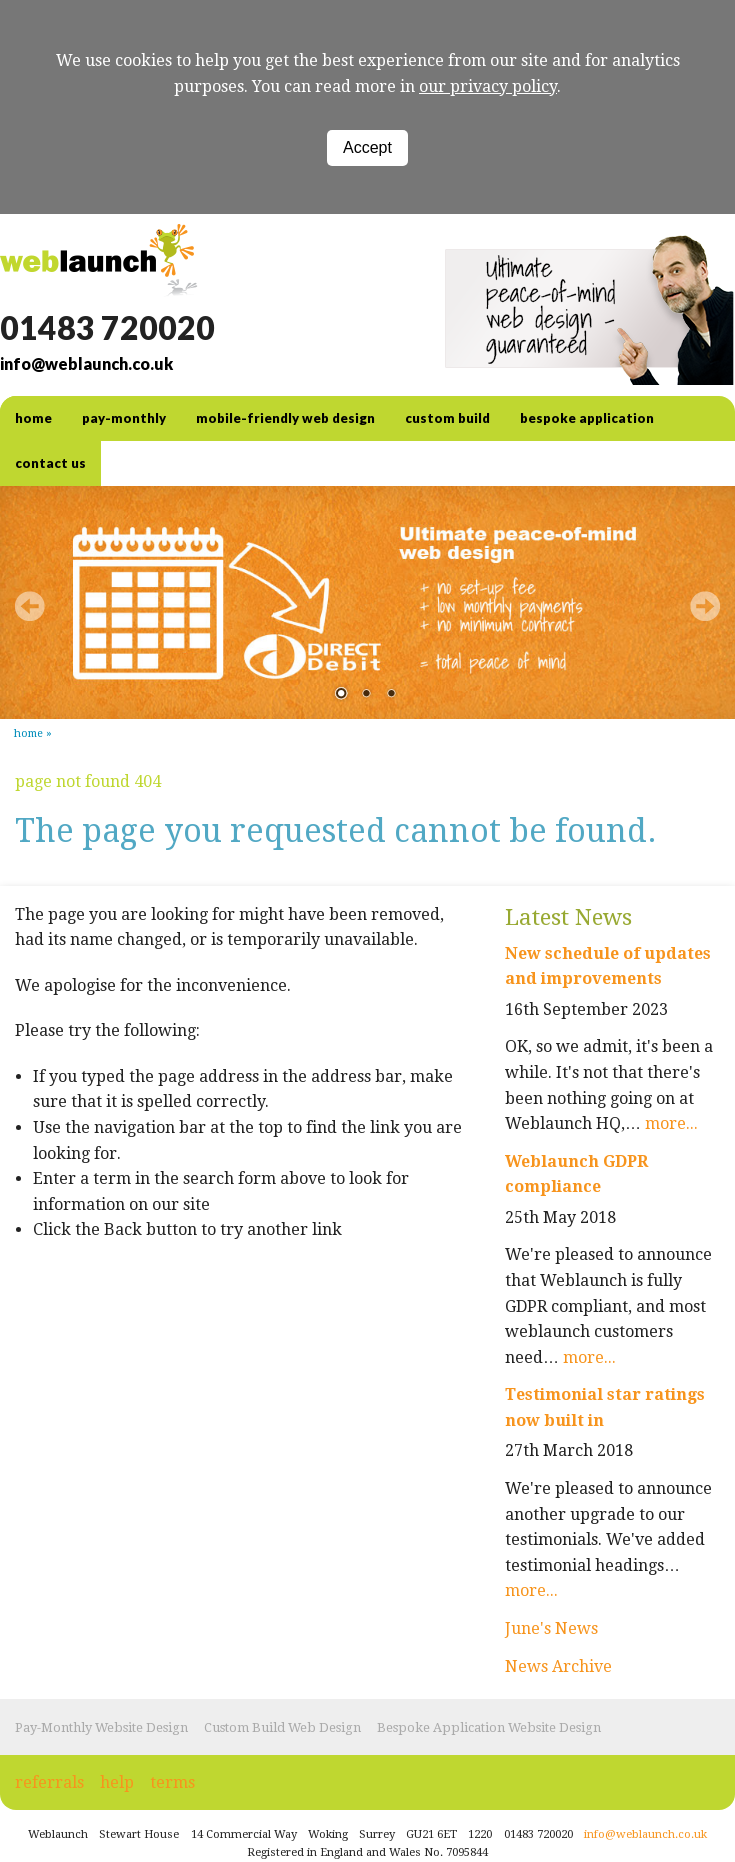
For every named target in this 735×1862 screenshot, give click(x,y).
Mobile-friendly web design (285, 418)
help (117, 1782)
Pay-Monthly (124, 418)
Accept (367, 147)
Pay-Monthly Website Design (101, 1727)
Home (28, 733)
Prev (30, 606)
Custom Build (447, 418)
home (33, 418)
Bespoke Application (587, 418)
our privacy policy (488, 86)
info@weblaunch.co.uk (86, 363)
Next (705, 606)
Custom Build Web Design (282, 1727)
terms (172, 1782)
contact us (50, 463)
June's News (551, 1628)
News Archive (558, 1666)
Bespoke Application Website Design (489, 1727)
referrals (49, 1782)
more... (671, 1123)
